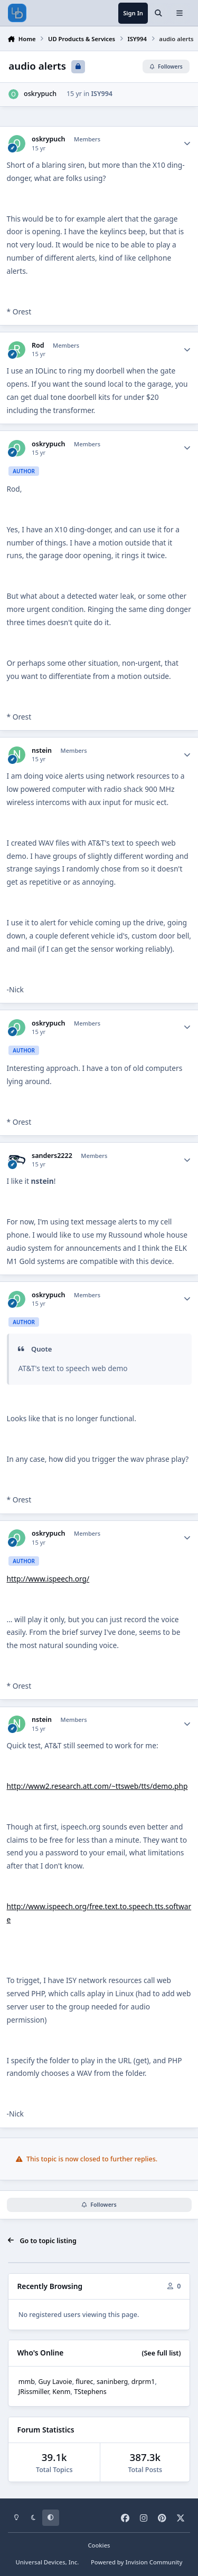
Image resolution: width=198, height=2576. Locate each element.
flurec (84, 2381)
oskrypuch (40, 94)
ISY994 (101, 94)
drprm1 (143, 2381)
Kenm (61, 2391)
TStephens (90, 2391)
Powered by (137, 2562)
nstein (42, 750)
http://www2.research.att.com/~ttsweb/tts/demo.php (97, 1786)
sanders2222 (52, 1156)
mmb (26, 2381)
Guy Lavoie (55, 2381)
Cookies (99, 2545)
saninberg (112, 2381)
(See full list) (161, 2353)
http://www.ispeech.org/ (48, 1579)
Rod (38, 345)
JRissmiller (33, 2391)
